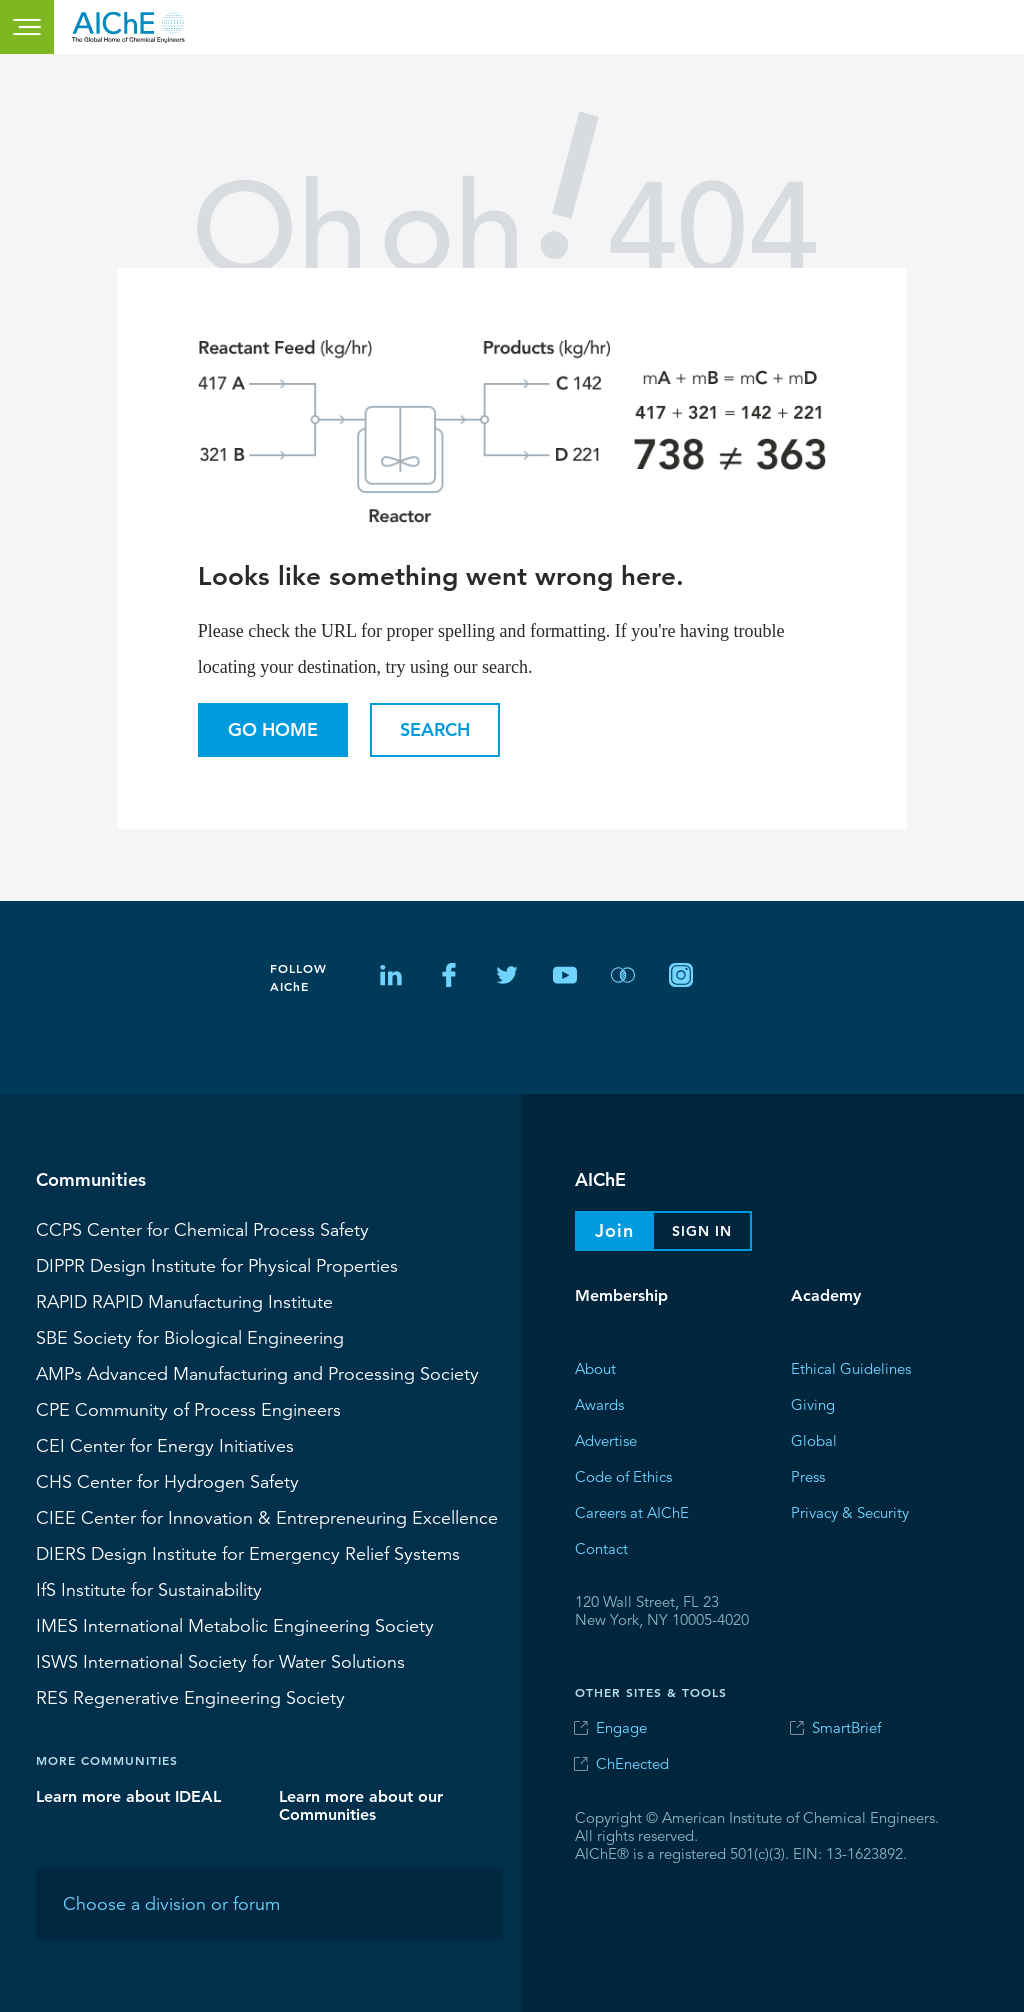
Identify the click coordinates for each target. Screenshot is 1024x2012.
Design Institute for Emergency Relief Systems (248, 1553)
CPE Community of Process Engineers (188, 1409)
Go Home (273, 729)
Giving (813, 1403)
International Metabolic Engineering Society (235, 1625)
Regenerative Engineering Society (190, 1697)
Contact (601, 1547)
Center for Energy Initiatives (165, 1445)
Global (814, 1439)
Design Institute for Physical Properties (217, 1265)
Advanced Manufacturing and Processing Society (257, 1373)
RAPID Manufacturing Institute (184, 1301)
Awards (599, 1403)
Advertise (606, 1439)
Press (808, 1475)
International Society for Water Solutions (220, 1661)
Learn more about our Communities (361, 1804)
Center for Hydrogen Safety (167, 1481)
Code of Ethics (623, 1475)
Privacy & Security (850, 1511)
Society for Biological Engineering (190, 1337)
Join (614, 1230)
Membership (621, 1295)
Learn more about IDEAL (128, 1795)
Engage (621, 1727)
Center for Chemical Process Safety (202, 1229)
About (595, 1367)
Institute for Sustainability (149, 1589)
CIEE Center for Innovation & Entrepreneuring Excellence (267, 1517)
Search (435, 729)
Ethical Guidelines (851, 1367)
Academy (826, 1295)
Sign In (702, 1231)
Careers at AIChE (632, 1511)
